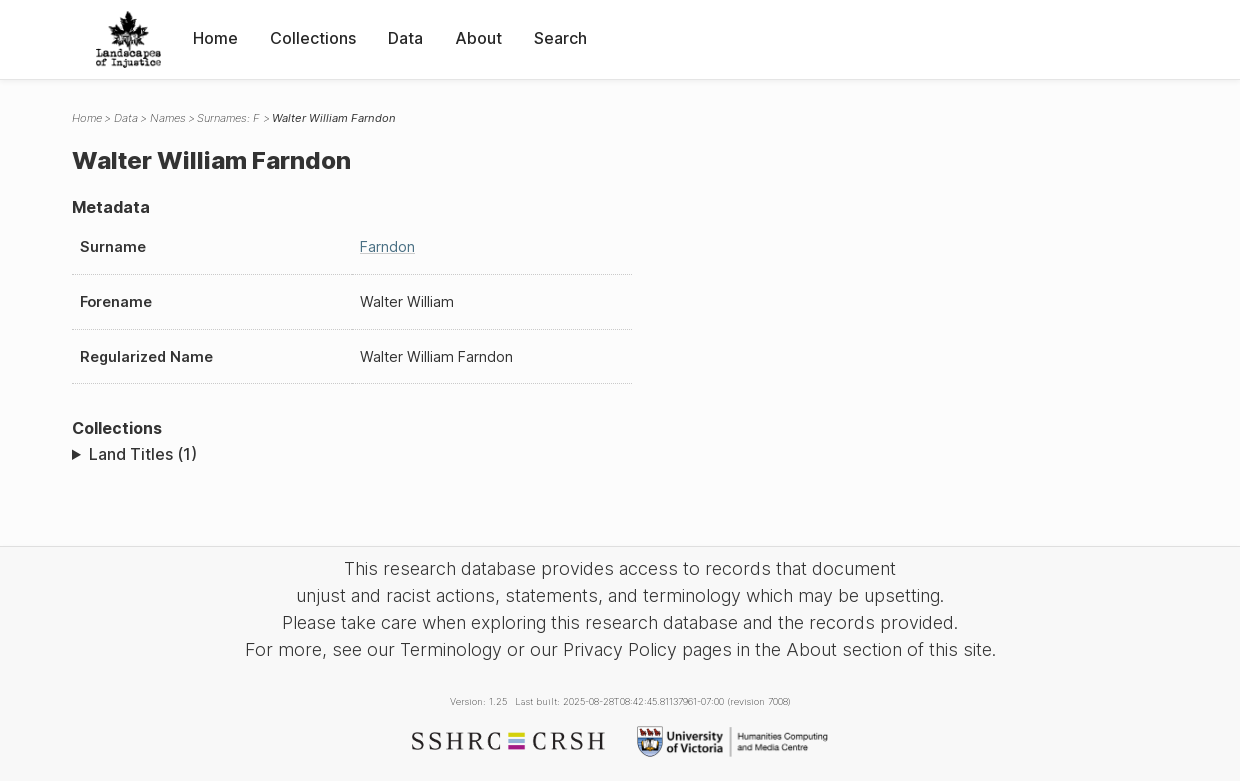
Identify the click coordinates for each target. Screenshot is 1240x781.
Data (405, 38)
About (478, 38)
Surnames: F (228, 118)
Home (215, 38)
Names (168, 118)
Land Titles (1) (143, 454)
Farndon (387, 246)
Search (560, 38)
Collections (313, 38)
